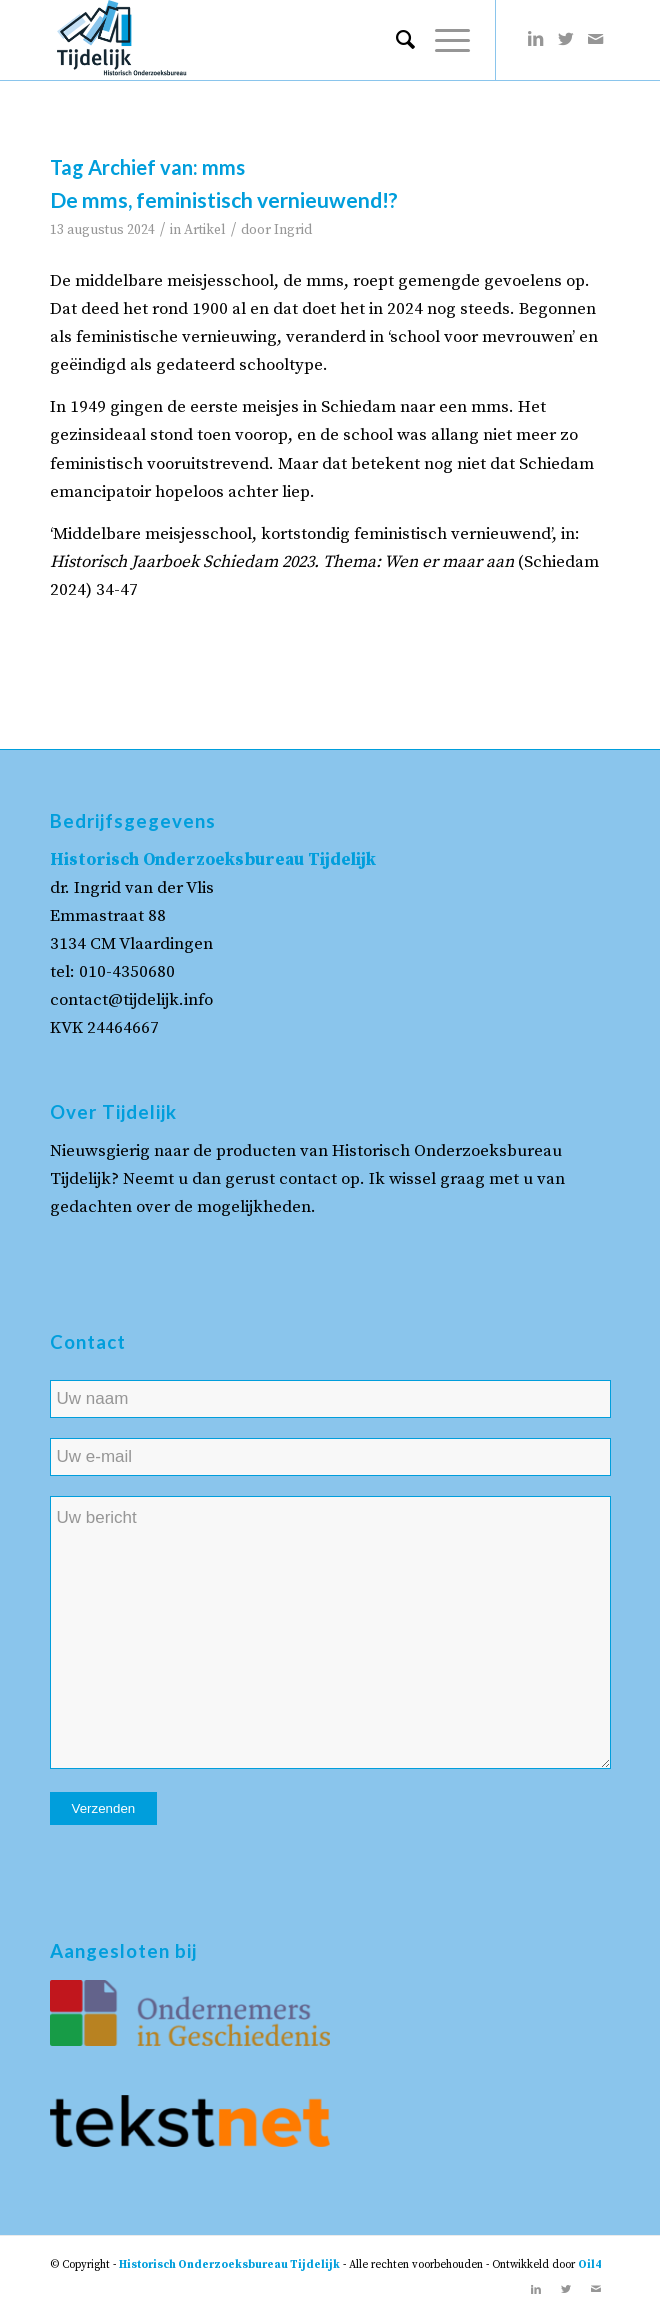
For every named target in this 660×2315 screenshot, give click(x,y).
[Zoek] (395, 40)
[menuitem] (395, 40)
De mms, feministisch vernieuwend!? (224, 199)
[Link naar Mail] (596, 40)
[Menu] (442, 40)
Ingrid (293, 230)
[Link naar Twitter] (566, 40)
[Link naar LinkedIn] (536, 40)
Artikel (205, 230)
